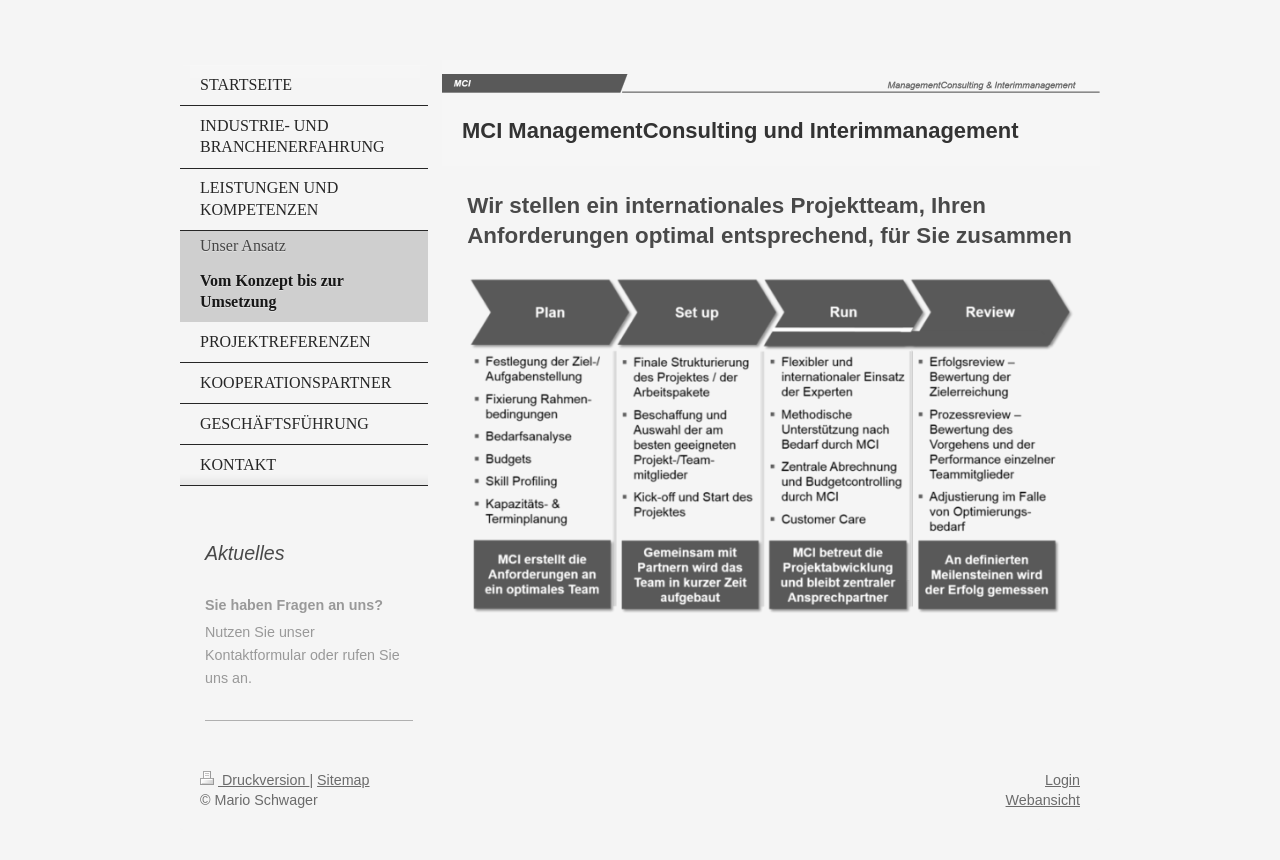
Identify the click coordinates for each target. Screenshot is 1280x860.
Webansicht (1043, 800)
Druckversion (254, 780)
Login (1062, 780)
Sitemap (343, 780)
